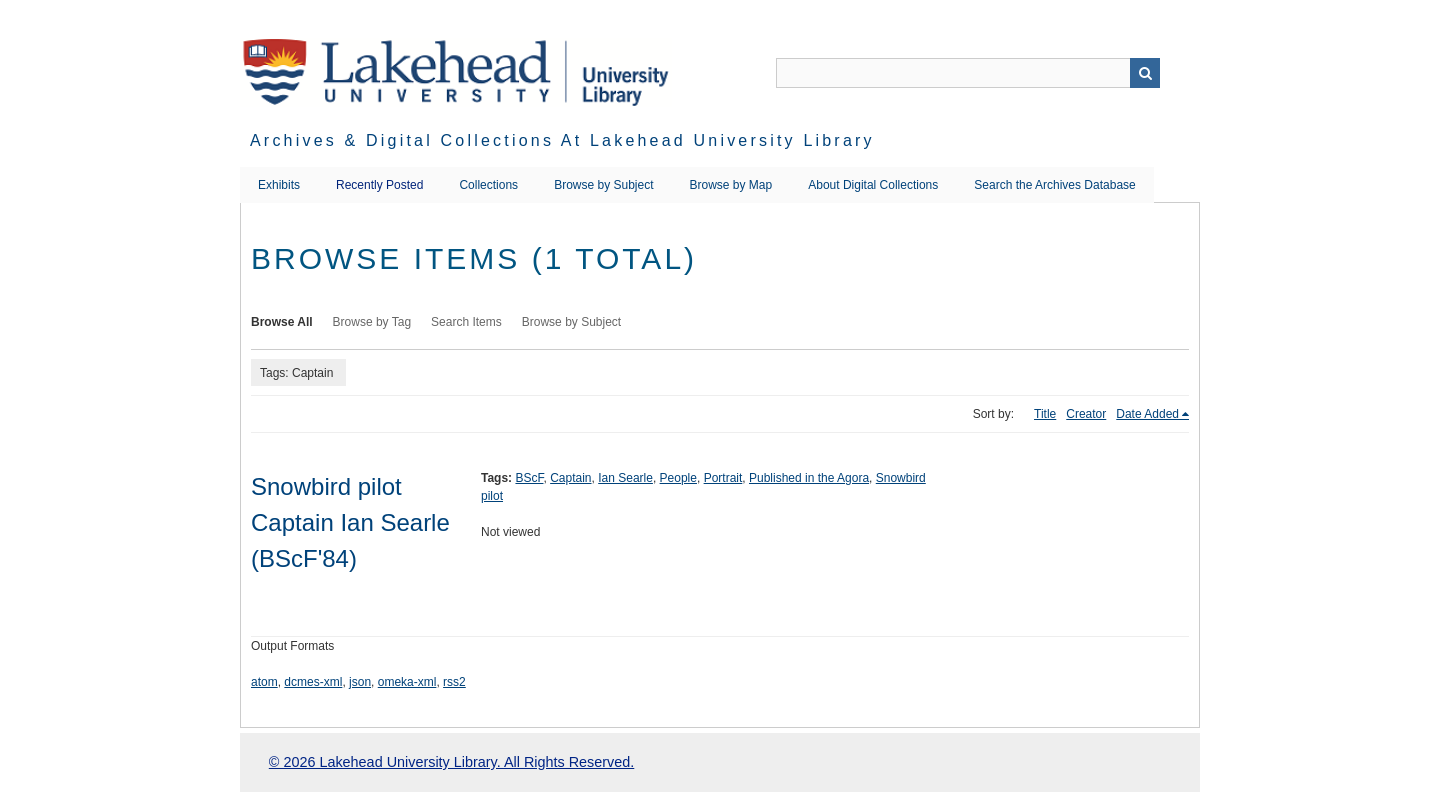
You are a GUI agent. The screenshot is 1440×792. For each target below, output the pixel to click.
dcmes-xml (313, 682)
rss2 (454, 682)
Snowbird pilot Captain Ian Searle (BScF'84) (350, 522)
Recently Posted (379, 185)
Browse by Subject (603, 185)
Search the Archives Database (1054, 185)
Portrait (723, 478)
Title (1045, 414)
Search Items (466, 322)
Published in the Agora (809, 478)
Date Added (1147, 414)
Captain (570, 478)
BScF (529, 478)
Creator (1086, 414)
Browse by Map (731, 185)
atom (264, 682)
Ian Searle (625, 478)
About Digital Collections (873, 185)
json (360, 682)
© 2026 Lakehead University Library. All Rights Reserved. (451, 762)
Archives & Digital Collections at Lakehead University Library (562, 140)
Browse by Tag (372, 322)
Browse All (282, 322)
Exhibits (279, 185)
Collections (488, 185)
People (678, 478)
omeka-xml (407, 682)
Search (1145, 73)
